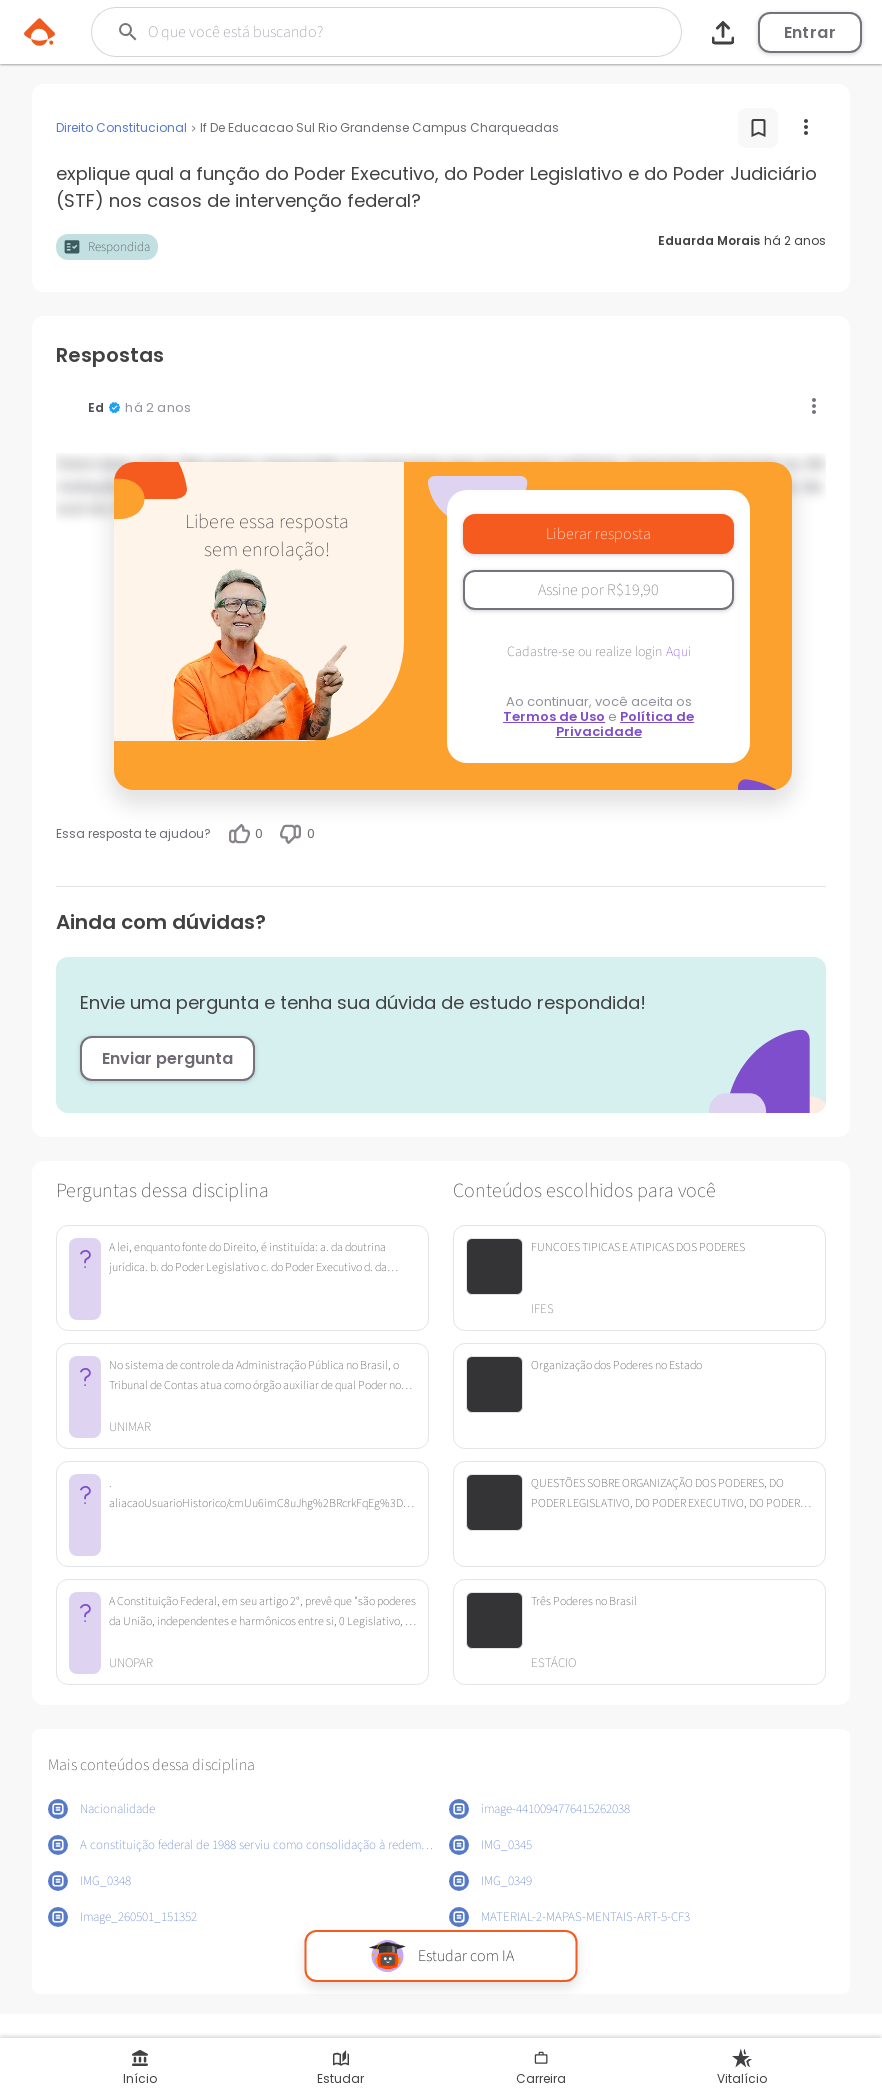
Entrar (810, 32)
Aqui (678, 652)
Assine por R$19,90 (598, 590)
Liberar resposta (598, 534)
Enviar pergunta (167, 1058)
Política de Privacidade (625, 724)
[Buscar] (358, 32)
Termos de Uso (554, 716)
